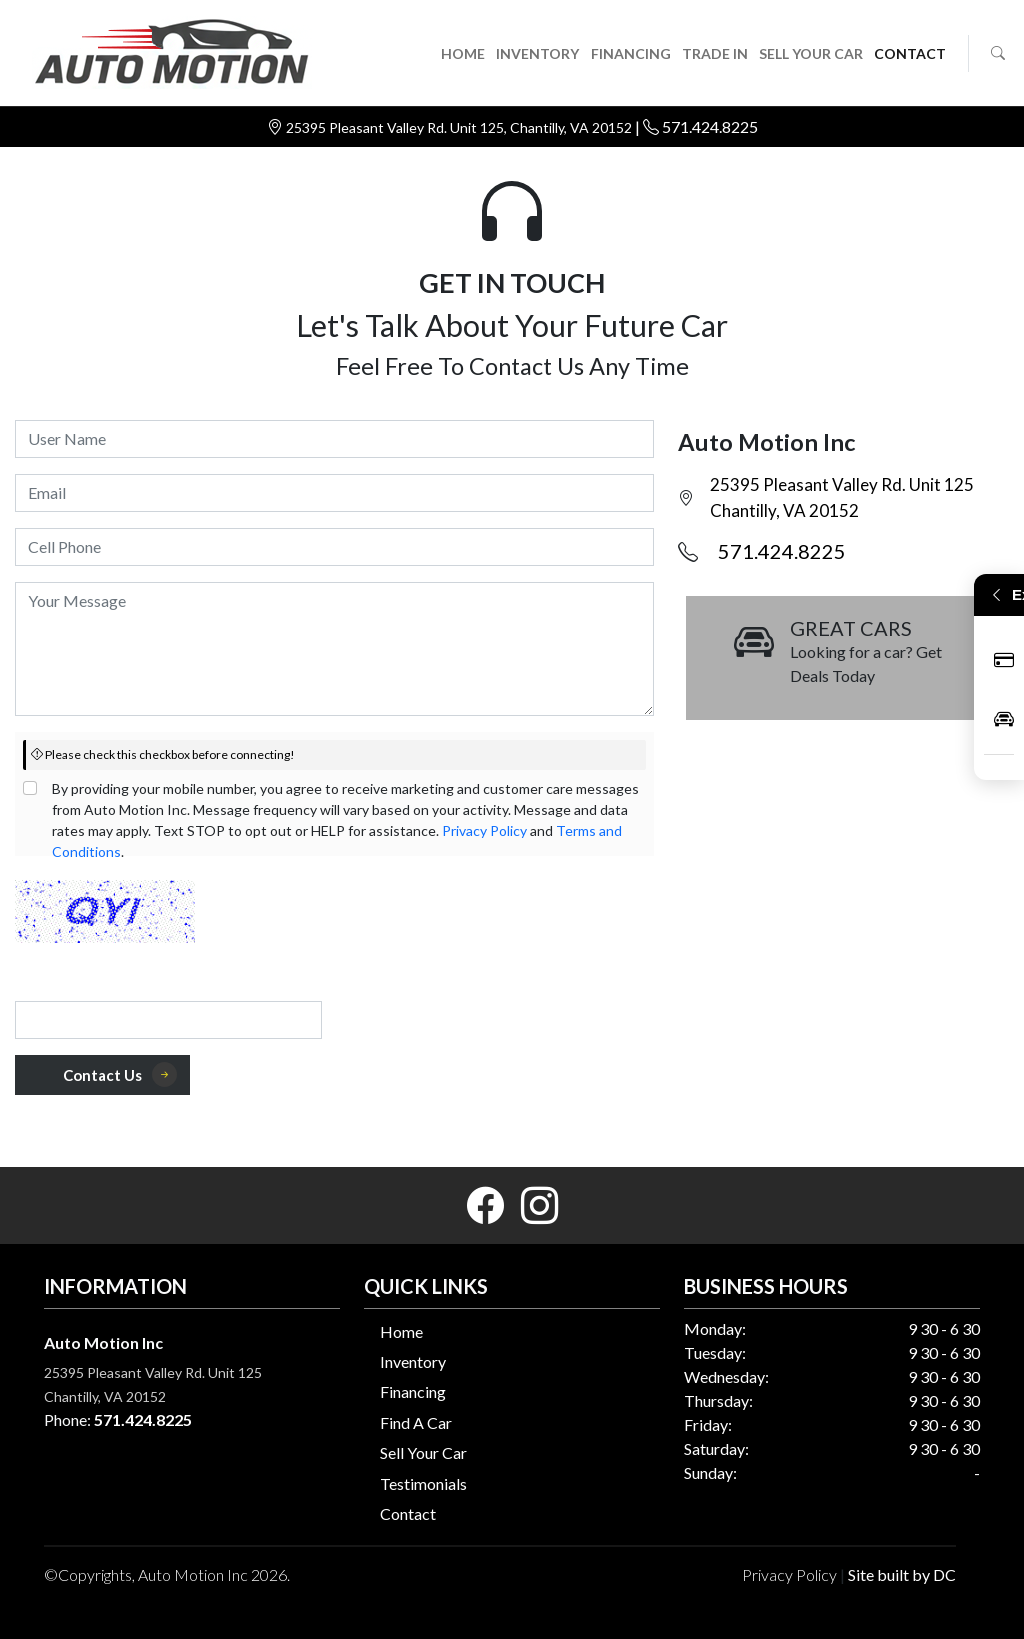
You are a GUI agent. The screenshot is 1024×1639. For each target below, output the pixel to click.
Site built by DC (902, 1574)
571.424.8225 (710, 126)
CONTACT (910, 53)
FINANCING (631, 53)
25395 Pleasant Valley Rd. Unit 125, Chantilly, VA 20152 (460, 127)
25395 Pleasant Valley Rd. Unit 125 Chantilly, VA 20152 (842, 497)
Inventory (413, 1361)
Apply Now (1004, 659)
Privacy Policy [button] (789, 1574)
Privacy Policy (484, 830)
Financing (413, 1391)
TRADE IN (715, 53)
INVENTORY (537, 53)
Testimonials (423, 1483)
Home (401, 1331)
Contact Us (120, 1074)
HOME (463, 53)
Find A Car (416, 1422)
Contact (408, 1513)
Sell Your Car (423, 1452)
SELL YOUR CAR (811, 53)
